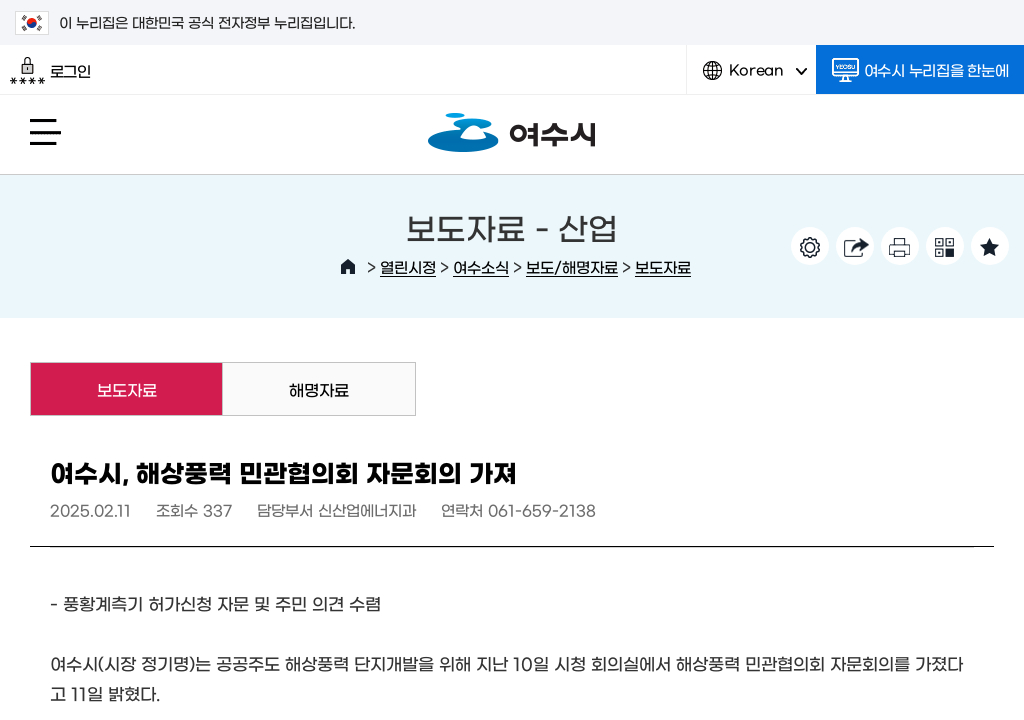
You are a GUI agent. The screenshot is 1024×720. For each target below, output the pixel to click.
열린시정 (408, 266)
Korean (755, 77)
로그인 (50, 71)
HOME (348, 267)
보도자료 (663, 266)
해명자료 (319, 389)
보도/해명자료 (572, 266)
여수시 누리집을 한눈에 (920, 70)
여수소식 (481, 266)
